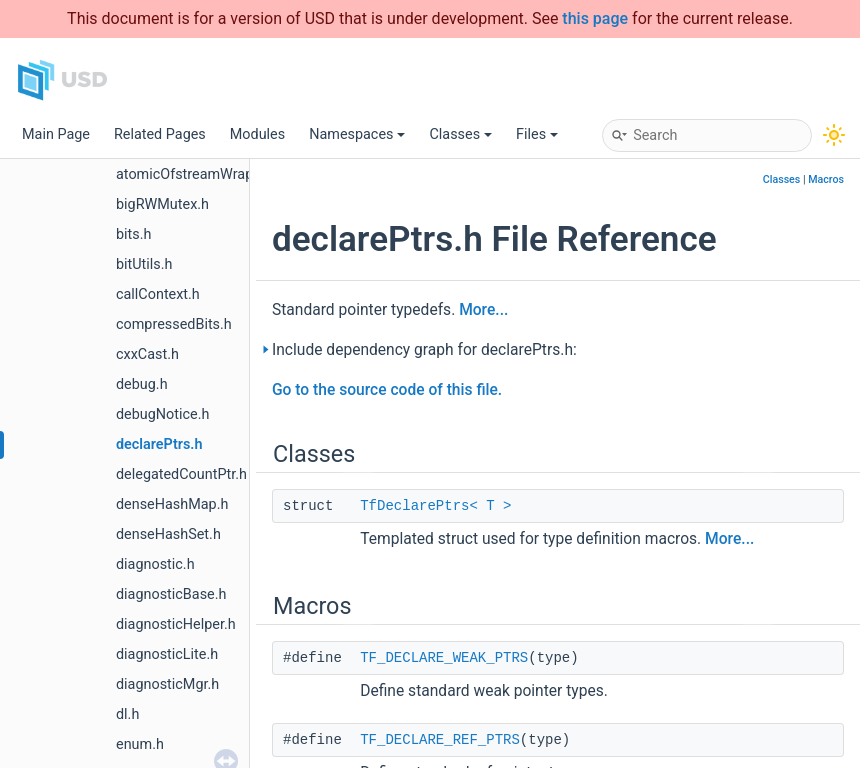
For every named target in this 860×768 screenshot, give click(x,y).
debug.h (142, 384)
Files (537, 134)
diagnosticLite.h (167, 654)
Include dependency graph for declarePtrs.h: (424, 350)
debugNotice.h (162, 414)
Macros (826, 179)
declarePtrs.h (159, 444)
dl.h (127, 714)
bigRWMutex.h (162, 204)
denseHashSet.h (168, 534)
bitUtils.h (144, 264)
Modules (257, 134)
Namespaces (357, 134)
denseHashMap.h (172, 504)
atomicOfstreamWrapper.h (200, 174)
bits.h (133, 234)
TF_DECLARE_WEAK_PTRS (444, 658)
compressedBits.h (174, 324)
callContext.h (158, 294)
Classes (460, 134)
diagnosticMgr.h (167, 684)
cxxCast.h (147, 354)
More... (483, 310)
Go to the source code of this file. (387, 390)
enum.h (140, 744)
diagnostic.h (155, 564)
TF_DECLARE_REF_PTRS (440, 740)
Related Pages (160, 134)
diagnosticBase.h (171, 594)
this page (595, 18)
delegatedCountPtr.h (181, 474)
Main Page (56, 134)
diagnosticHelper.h (176, 624)
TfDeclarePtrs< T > (435, 506)
